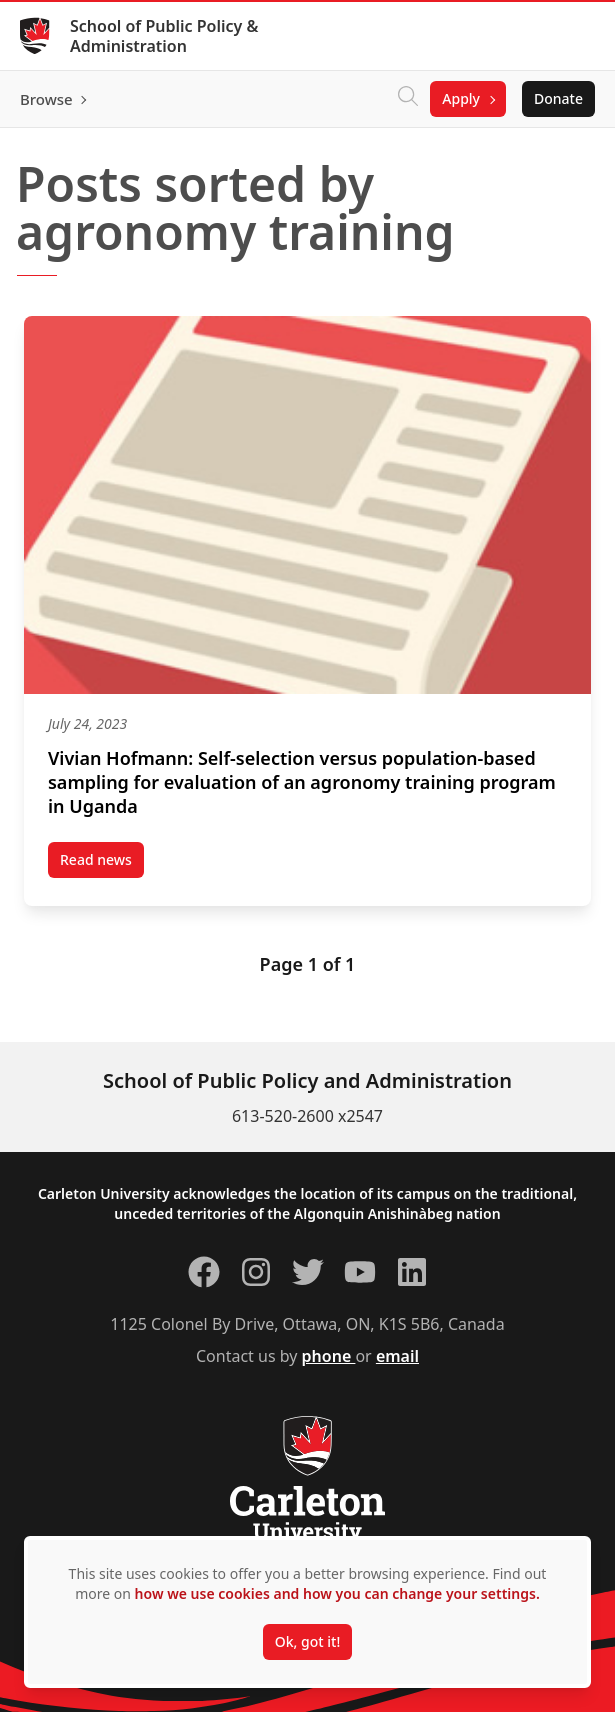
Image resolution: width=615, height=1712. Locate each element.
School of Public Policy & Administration (164, 36)
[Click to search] (408, 99)
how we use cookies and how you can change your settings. (337, 1593)
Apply (461, 98)
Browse (46, 99)
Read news (102, 864)
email (397, 1356)
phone (329, 1356)
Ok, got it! (307, 1641)
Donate (558, 98)
